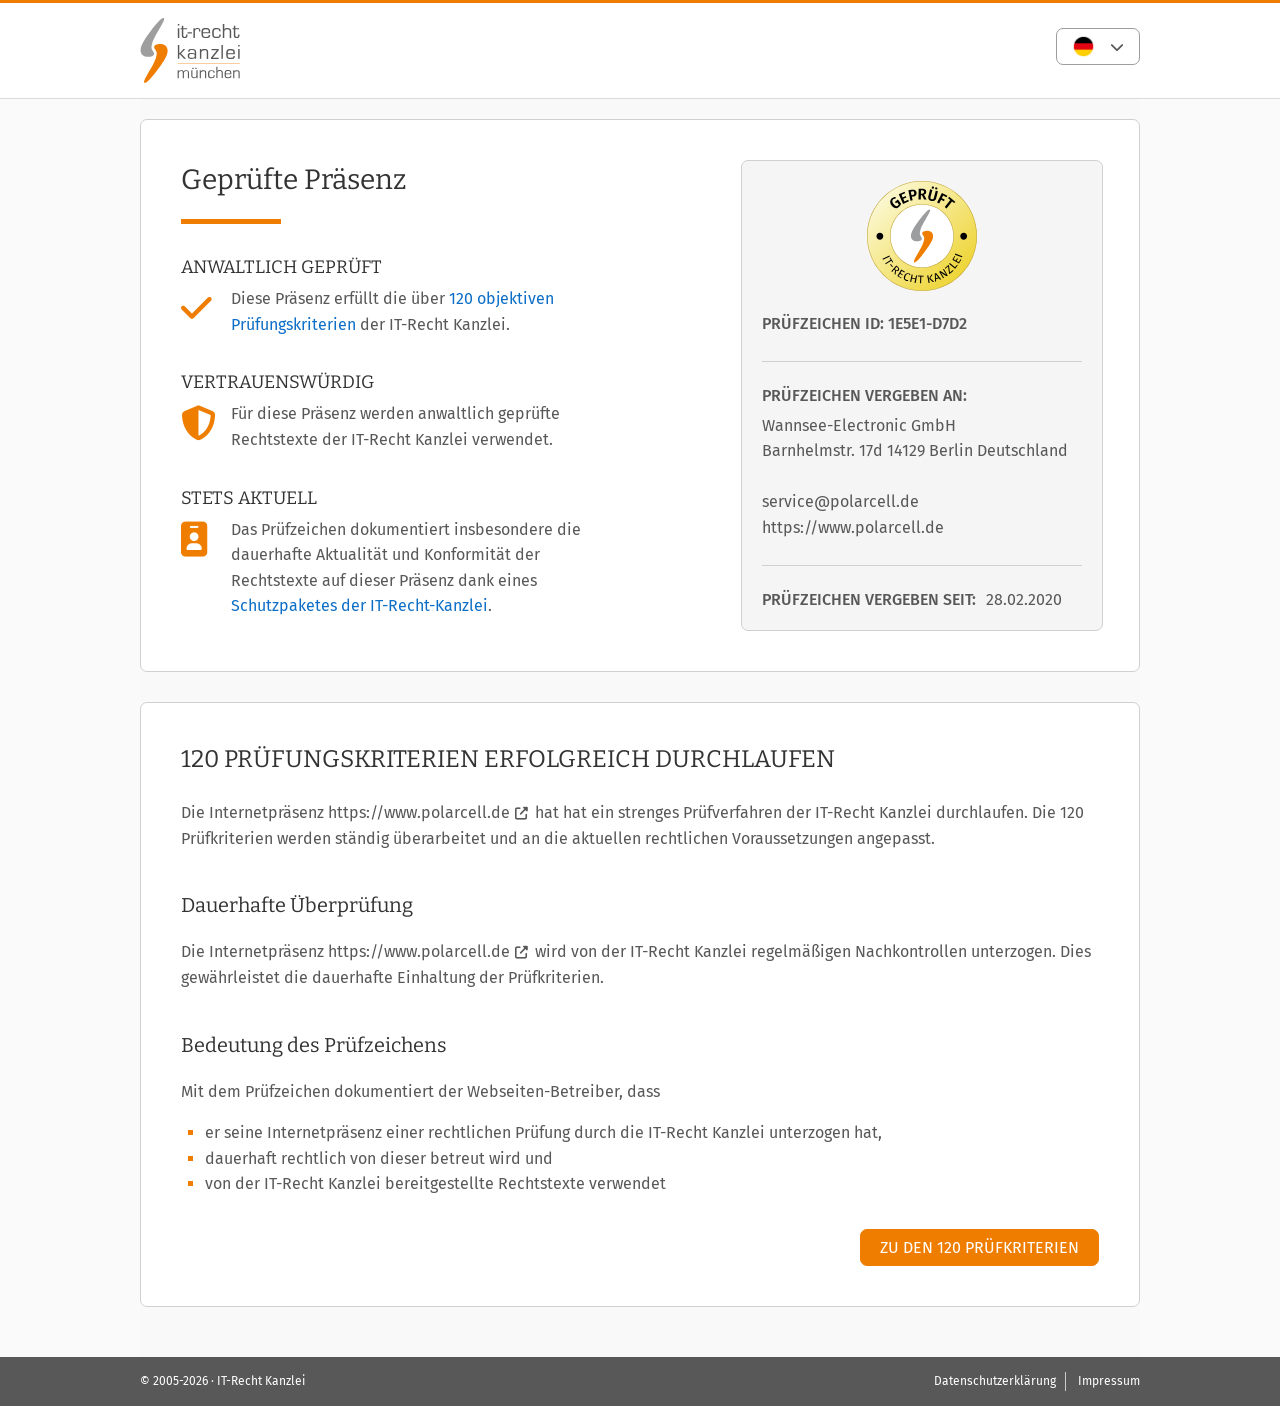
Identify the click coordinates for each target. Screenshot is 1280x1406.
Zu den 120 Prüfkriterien (979, 1247)
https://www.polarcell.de (419, 812)
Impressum (1109, 1381)
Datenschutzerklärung (995, 1381)
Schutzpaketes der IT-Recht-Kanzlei (359, 605)
